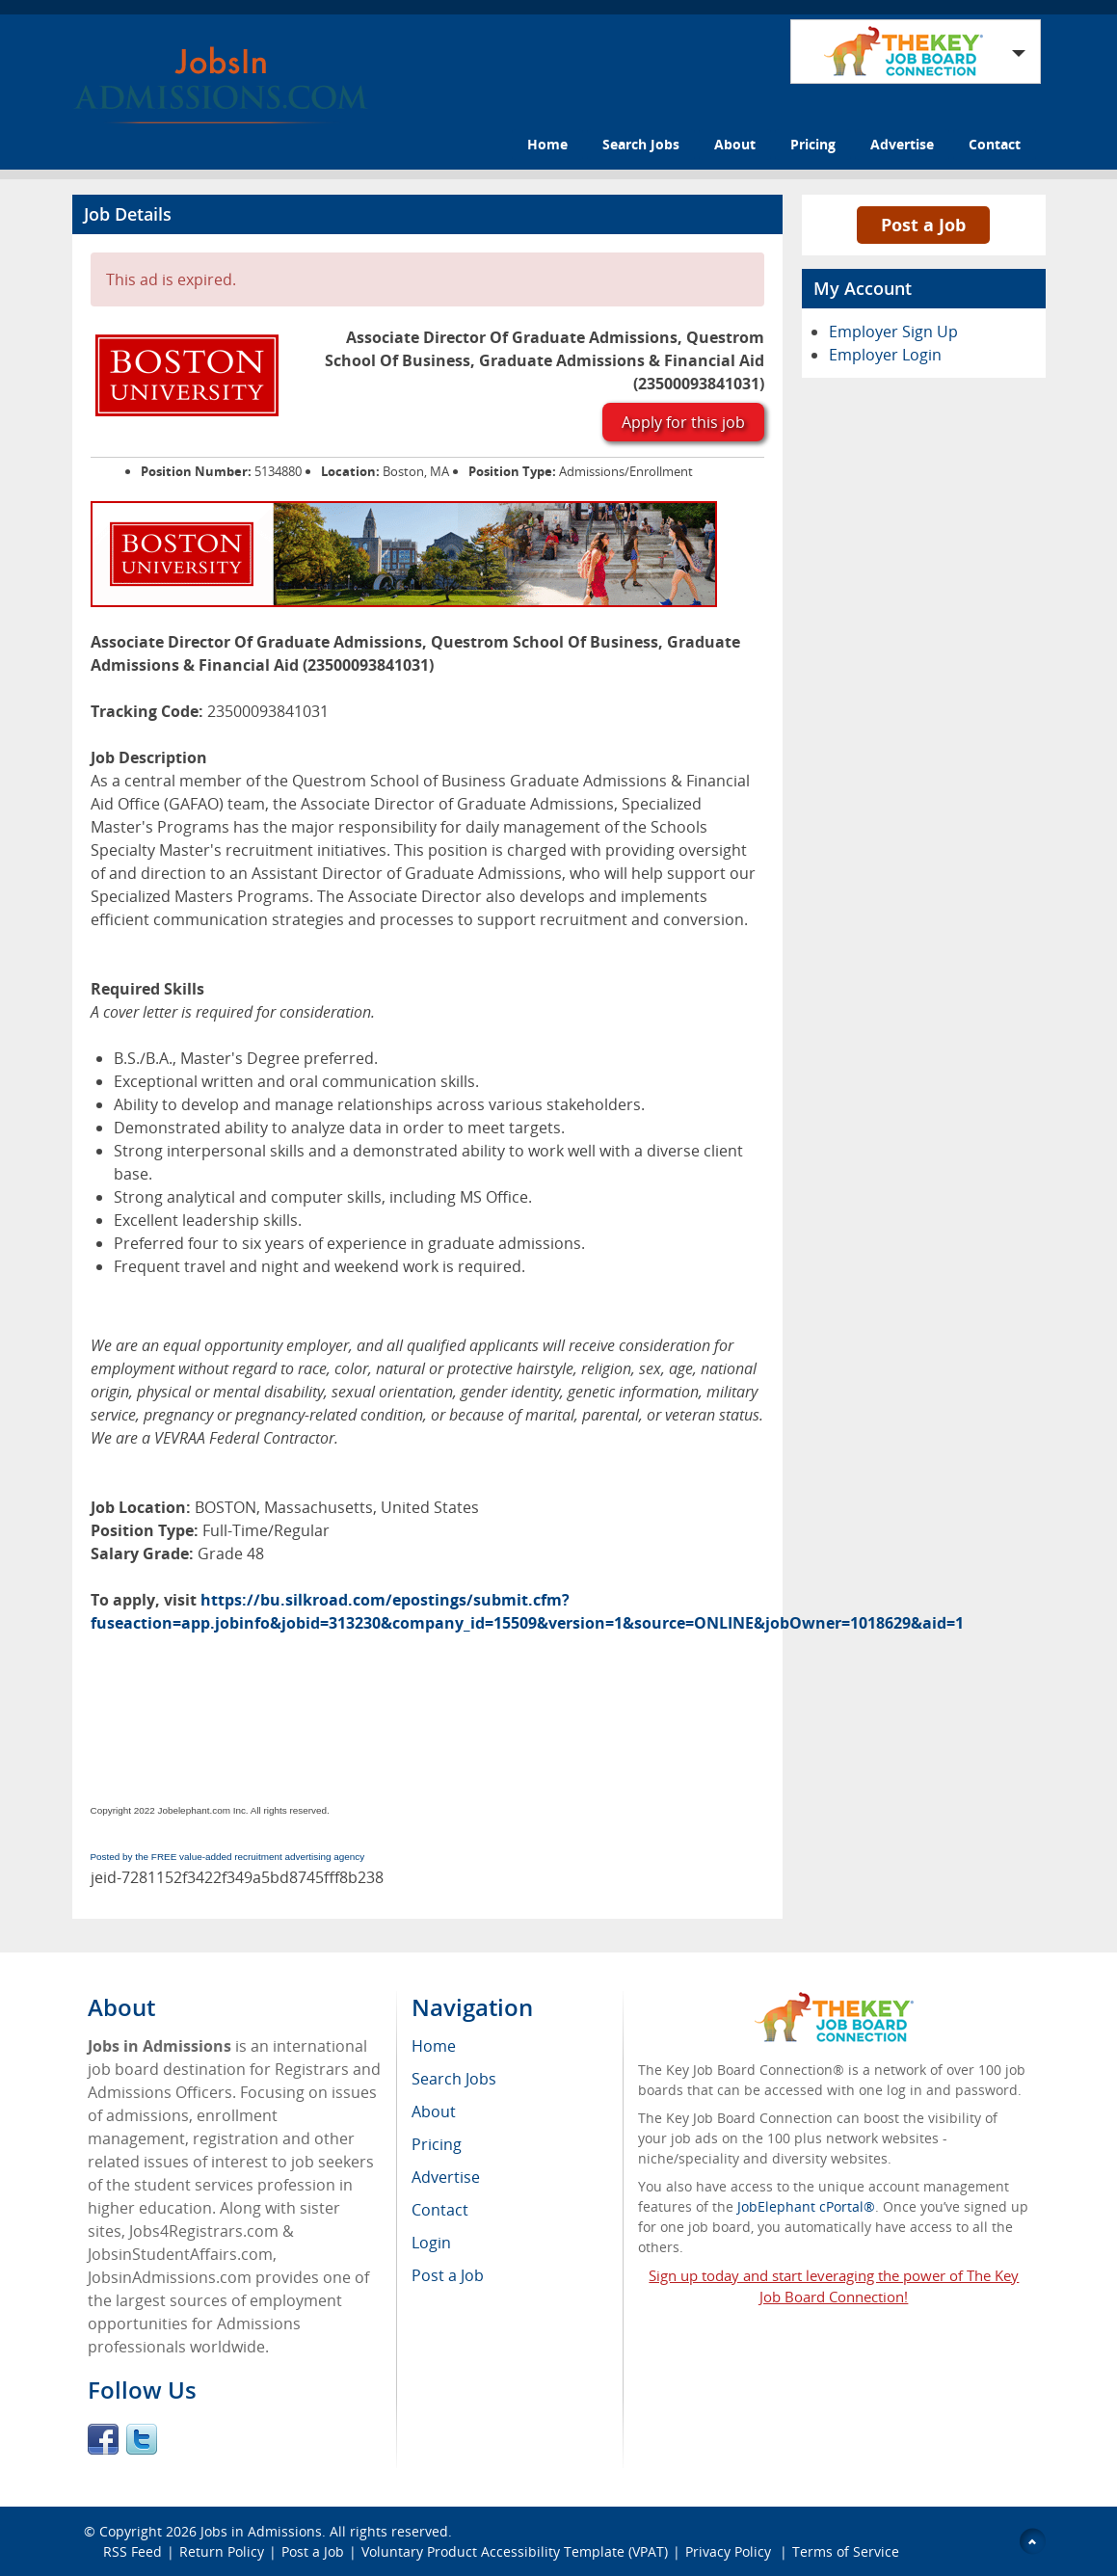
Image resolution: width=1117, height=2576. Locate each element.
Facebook (103, 2439)
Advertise (902, 144)
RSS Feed (132, 2551)
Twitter (141, 2439)
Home (547, 144)
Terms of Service (845, 2551)
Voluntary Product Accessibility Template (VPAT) (514, 2551)
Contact (995, 144)
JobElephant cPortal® (806, 2206)
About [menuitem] (434, 2111)
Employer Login (885, 354)
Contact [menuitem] (440, 2209)
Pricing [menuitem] (437, 2144)
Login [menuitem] (431, 2242)
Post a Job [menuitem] (448, 2275)
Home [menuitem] (434, 2046)
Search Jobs (640, 144)
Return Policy (221, 2551)
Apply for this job (683, 422)
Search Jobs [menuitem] (454, 2078)
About (735, 144)
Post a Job (923, 224)
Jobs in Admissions (261, 2531)
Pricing (813, 144)
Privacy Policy (730, 2551)
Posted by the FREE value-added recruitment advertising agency (228, 1856)
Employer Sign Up (893, 331)
